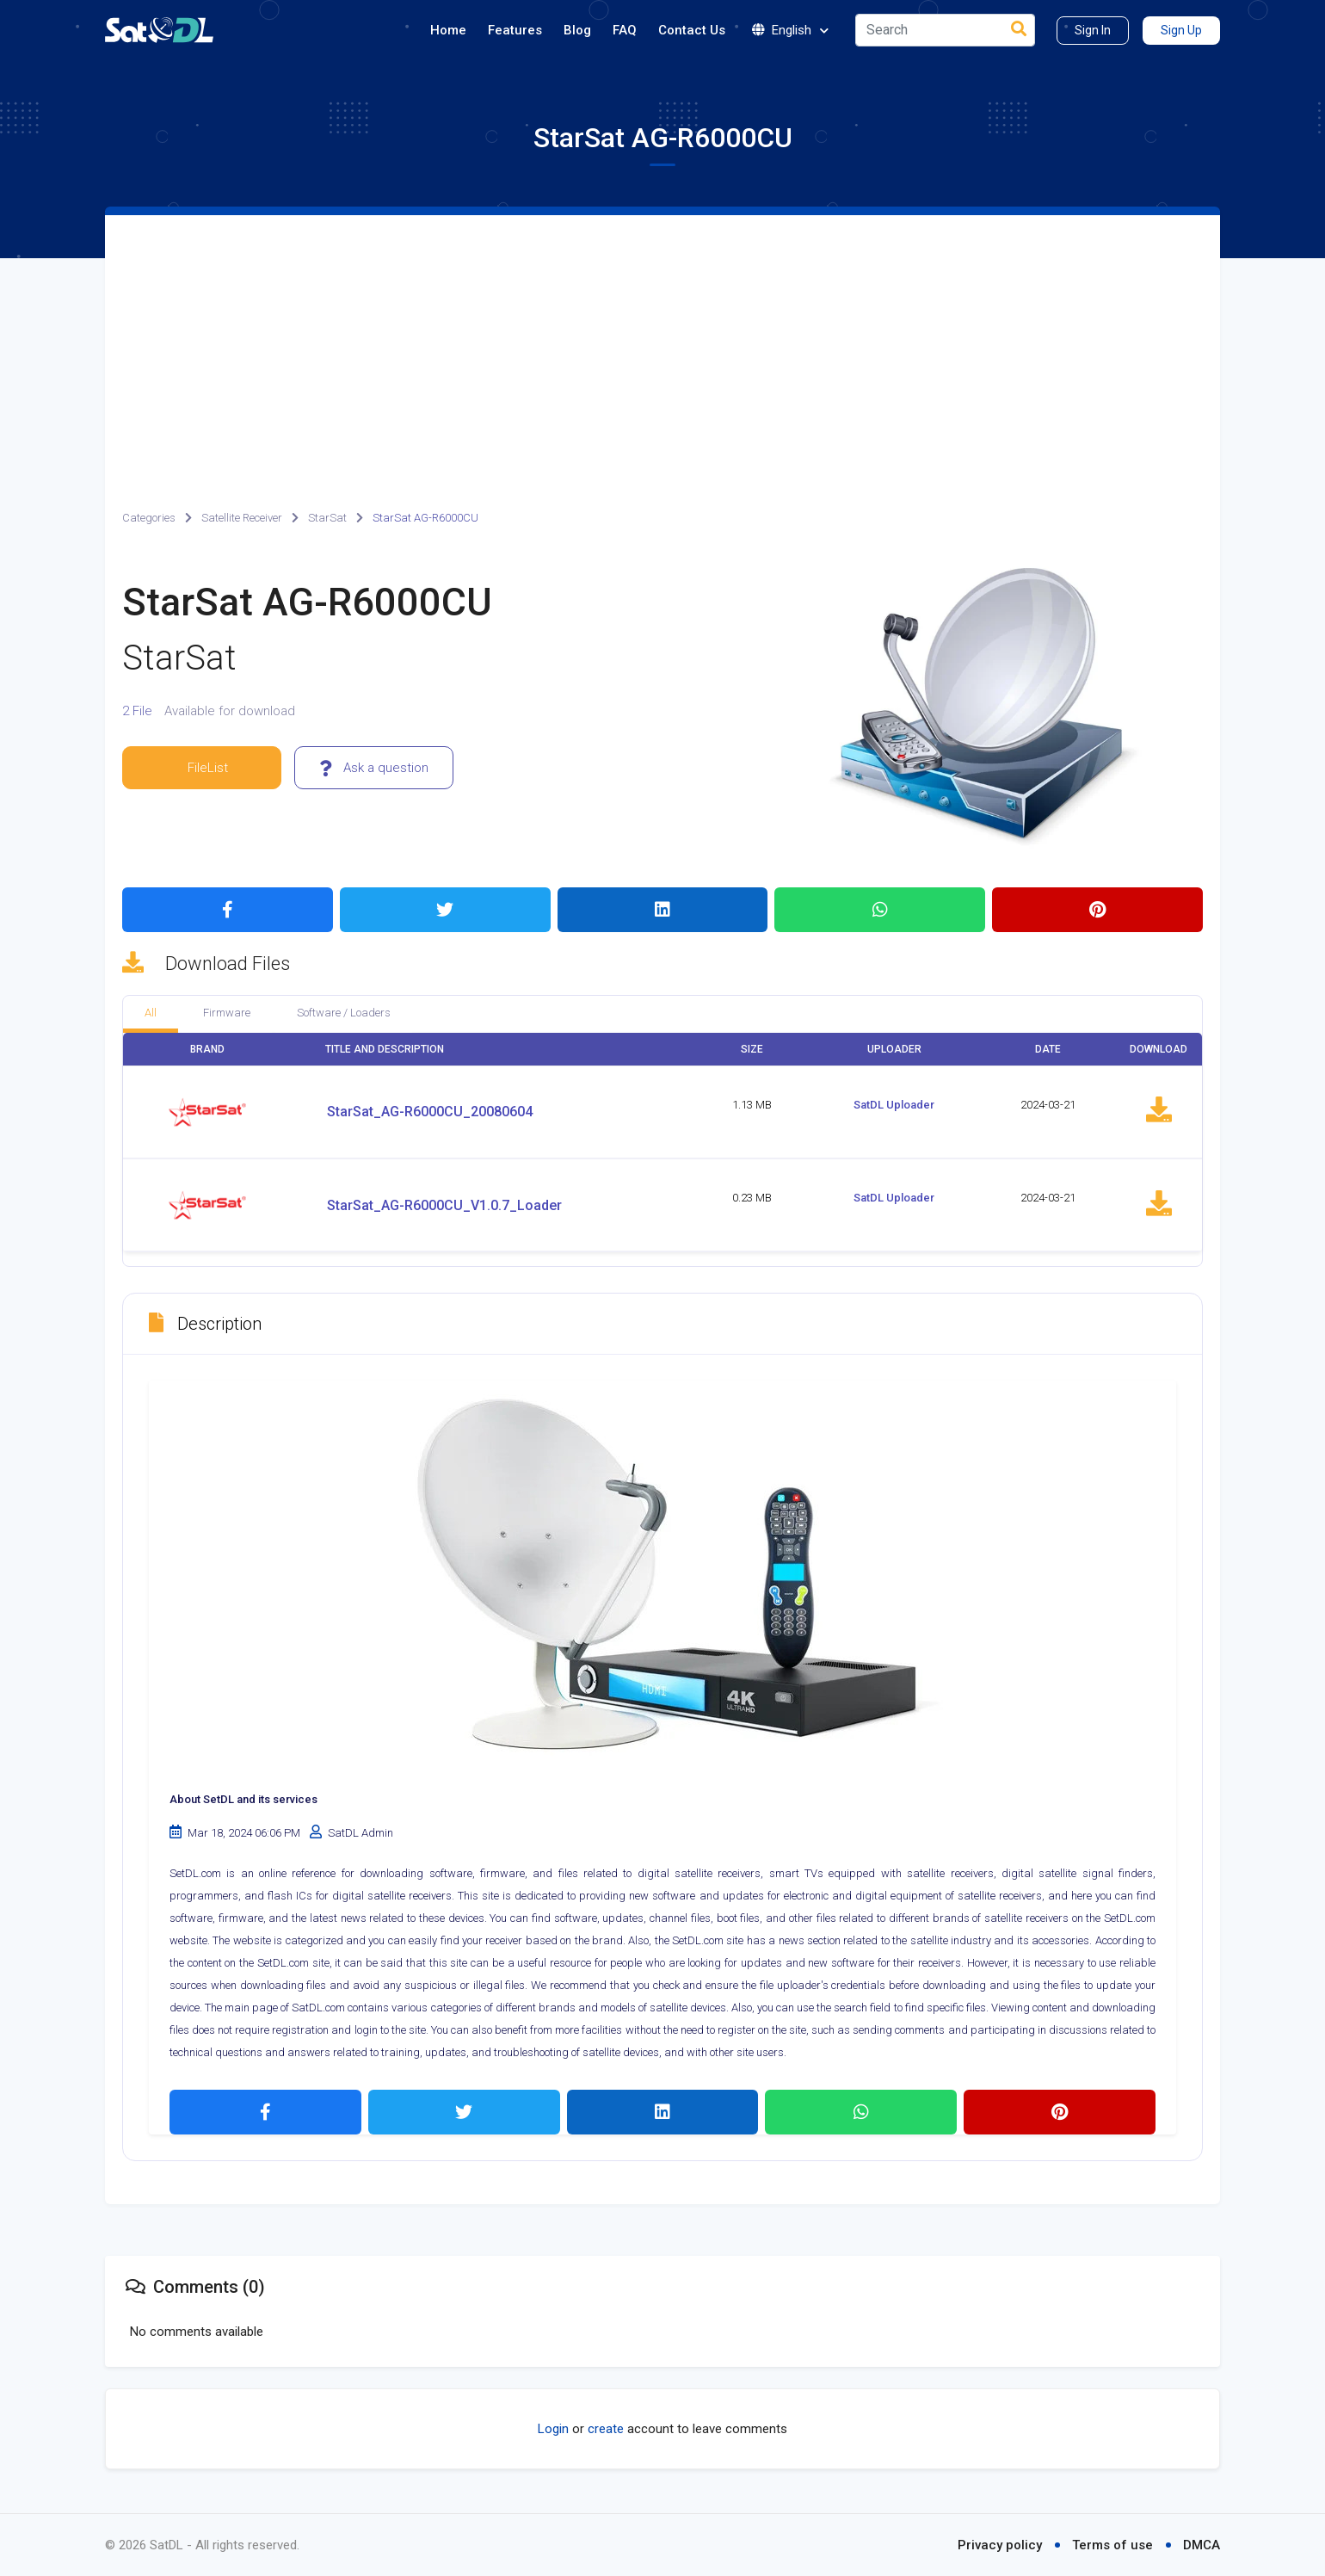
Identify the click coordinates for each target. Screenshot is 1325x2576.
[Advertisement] (662, 344)
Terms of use (1112, 2545)
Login (553, 2429)
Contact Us (691, 30)
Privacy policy (1000, 2545)
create (606, 2429)
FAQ (625, 30)
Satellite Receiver (241, 517)
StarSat (327, 517)
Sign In (1093, 30)
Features (515, 30)
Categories (149, 517)
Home (448, 30)
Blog (577, 30)
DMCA (1201, 2545)
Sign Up (1181, 30)
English (790, 30)
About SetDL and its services (243, 1799)
